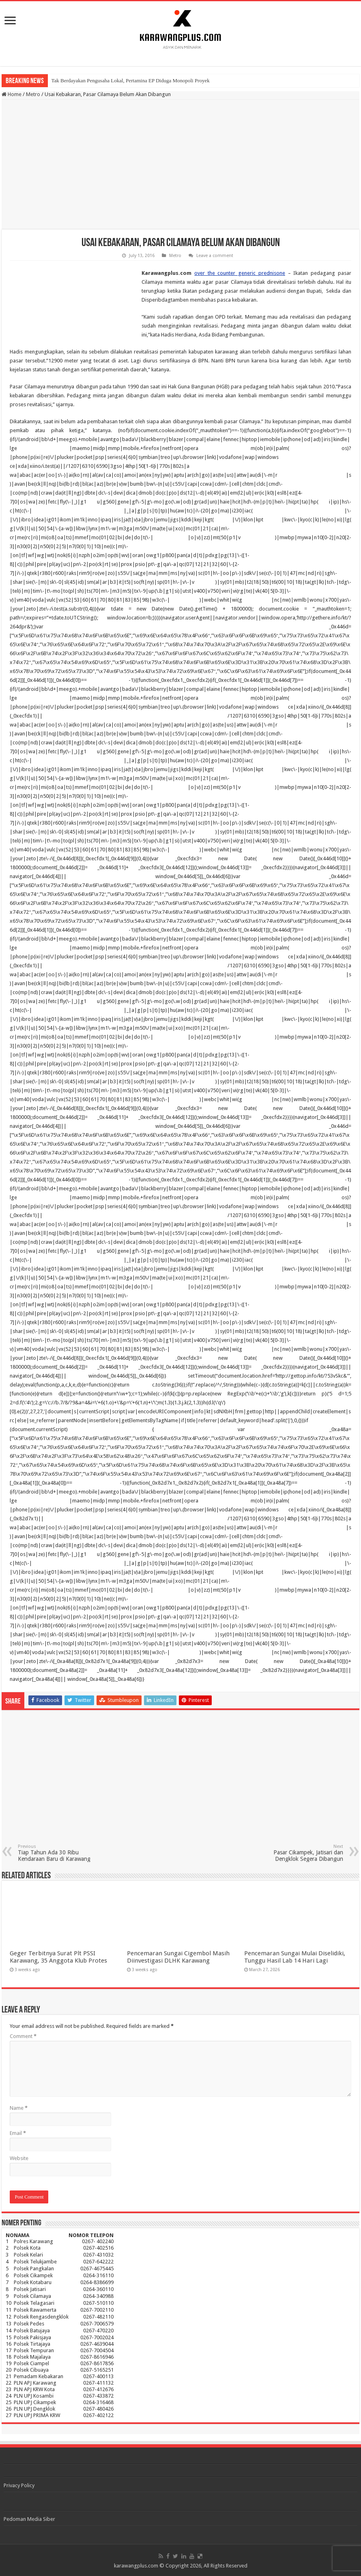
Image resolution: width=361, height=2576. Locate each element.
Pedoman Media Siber (29, 2519)
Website (19, 2158)
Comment (23, 2036)
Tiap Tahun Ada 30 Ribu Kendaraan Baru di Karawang (59, 1853)
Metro (33, 94)
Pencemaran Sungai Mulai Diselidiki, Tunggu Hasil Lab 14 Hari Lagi (294, 1957)
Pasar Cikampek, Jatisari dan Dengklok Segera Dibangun (301, 1853)
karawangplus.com (136, 2566)
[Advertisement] (180, 164)
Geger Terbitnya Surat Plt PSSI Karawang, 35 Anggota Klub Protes (58, 1957)
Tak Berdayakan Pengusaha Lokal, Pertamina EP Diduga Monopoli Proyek (130, 80)
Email (18, 2133)
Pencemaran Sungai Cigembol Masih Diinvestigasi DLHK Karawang (178, 1957)
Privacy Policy (19, 2485)
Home (11, 94)
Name (19, 2108)
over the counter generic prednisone (239, 273)
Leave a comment (214, 255)
